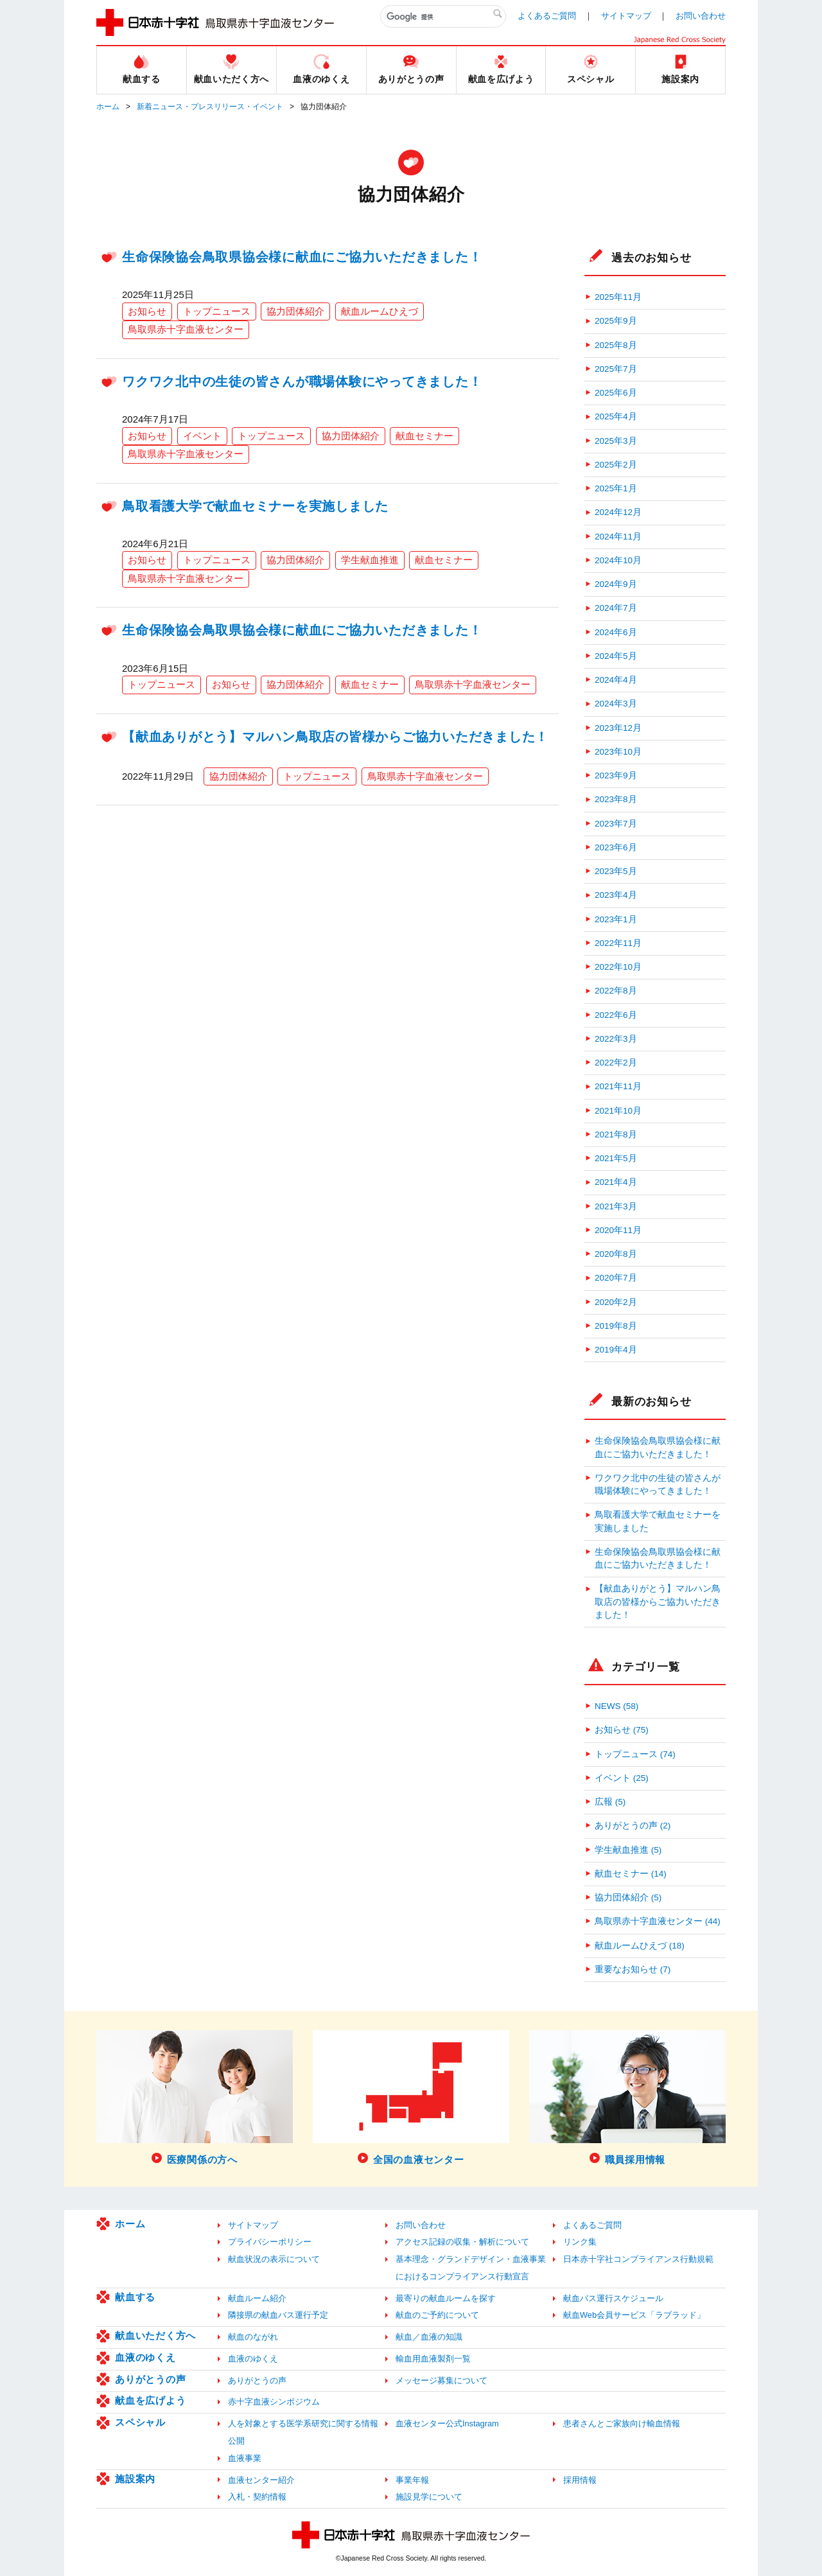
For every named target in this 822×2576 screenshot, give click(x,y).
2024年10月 (618, 560)
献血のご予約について (437, 2315)
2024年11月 (618, 536)
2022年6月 (616, 1015)
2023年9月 (616, 775)
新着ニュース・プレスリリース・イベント (210, 106)
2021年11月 (618, 1086)
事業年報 (412, 2480)
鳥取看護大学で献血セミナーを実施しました (255, 506)
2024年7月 (616, 608)
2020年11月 (618, 1230)
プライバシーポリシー (269, 2242)
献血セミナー (424, 435)
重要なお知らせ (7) (632, 1969)
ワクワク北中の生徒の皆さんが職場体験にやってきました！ (302, 381)
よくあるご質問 (547, 16)
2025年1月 (616, 488)
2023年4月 (616, 895)
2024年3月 (616, 703)
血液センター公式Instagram (447, 2423)
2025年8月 (616, 345)
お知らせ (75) (622, 1730)
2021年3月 (616, 1206)
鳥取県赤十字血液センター (185, 329)
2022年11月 (618, 943)
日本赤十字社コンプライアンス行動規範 (638, 2259)
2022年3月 (616, 1039)
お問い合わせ (701, 16)
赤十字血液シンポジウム (274, 2401)
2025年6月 (616, 393)
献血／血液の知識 (429, 2337)
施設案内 (135, 2478)
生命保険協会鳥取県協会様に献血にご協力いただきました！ (302, 257)
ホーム (107, 106)
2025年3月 (616, 441)
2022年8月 (616, 990)
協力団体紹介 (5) (628, 1897)
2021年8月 (616, 1134)
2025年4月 (616, 416)
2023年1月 (616, 919)
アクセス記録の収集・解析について (462, 2242)
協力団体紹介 (295, 311)
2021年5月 (616, 1158)
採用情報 (580, 2480)
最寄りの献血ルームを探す (446, 2298)
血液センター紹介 (261, 2480)
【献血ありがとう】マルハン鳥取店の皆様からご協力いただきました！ (335, 737)
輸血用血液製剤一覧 (433, 2358)
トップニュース (216, 311)
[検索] (443, 16)
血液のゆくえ (145, 2357)
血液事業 (244, 2458)
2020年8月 (616, 1254)
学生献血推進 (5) (628, 1850)
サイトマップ (626, 16)
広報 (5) (610, 1802)
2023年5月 (616, 871)
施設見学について (429, 2497)
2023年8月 (616, 799)
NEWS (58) (616, 1706)
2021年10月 (618, 1111)
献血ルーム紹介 (257, 2298)
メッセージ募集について (441, 2380)
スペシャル (140, 2422)
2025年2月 (616, 464)
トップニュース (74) (635, 1754)
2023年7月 (616, 823)
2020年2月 (616, 1302)
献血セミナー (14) (631, 1874)
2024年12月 (618, 512)
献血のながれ (253, 2337)
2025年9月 (616, 321)
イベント (202, 435)
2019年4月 (616, 1349)
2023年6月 (616, 847)
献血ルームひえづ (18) (640, 1945)
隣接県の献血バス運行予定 (278, 2315)
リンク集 (580, 2242)
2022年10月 (618, 967)
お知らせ (147, 311)
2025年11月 (618, 297)
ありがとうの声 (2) (632, 1825)
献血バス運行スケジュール (613, 2298)
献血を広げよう (150, 2400)
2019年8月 (616, 1326)
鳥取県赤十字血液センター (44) (658, 1921)
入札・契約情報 (257, 2497)
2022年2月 (616, 1062)
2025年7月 (616, 369)
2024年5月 (616, 656)
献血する (135, 2296)
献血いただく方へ (155, 2335)
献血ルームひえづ (379, 311)
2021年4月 (616, 1182)
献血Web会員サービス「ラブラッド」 (634, 2315)
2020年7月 (616, 1278)
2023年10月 (618, 752)
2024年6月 (616, 632)
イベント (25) (622, 1778)
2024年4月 (616, 680)
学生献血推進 (370, 559)
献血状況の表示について (274, 2259)
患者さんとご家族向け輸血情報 (621, 2423)
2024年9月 (616, 584)
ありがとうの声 (150, 2379)
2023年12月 (618, 728)
